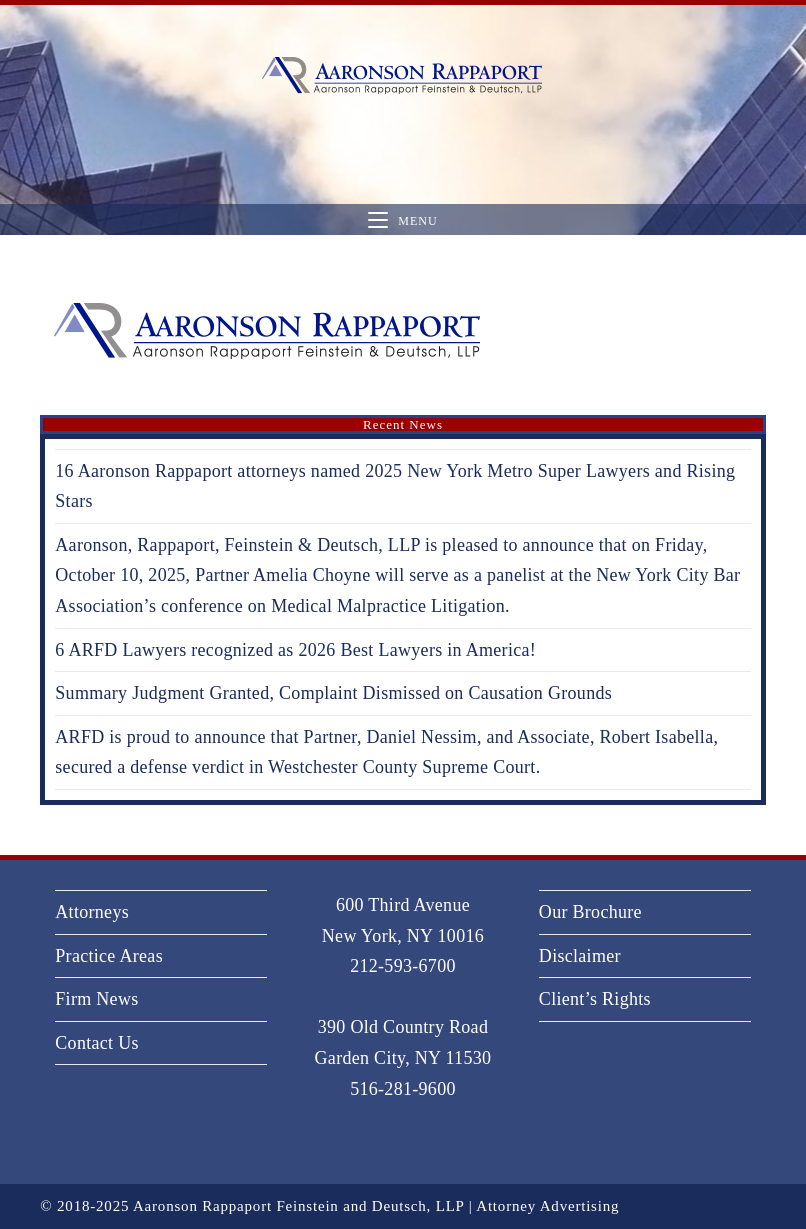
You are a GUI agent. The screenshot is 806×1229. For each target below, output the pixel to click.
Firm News (96, 999)
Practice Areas (109, 956)
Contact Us (97, 1043)
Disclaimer (580, 956)
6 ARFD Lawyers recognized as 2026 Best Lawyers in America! (295, 650)
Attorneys (92, 912)
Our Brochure (590, 912)
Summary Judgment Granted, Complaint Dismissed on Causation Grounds (333, 693)
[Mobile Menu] (402, 220)
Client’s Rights (595, 999)
